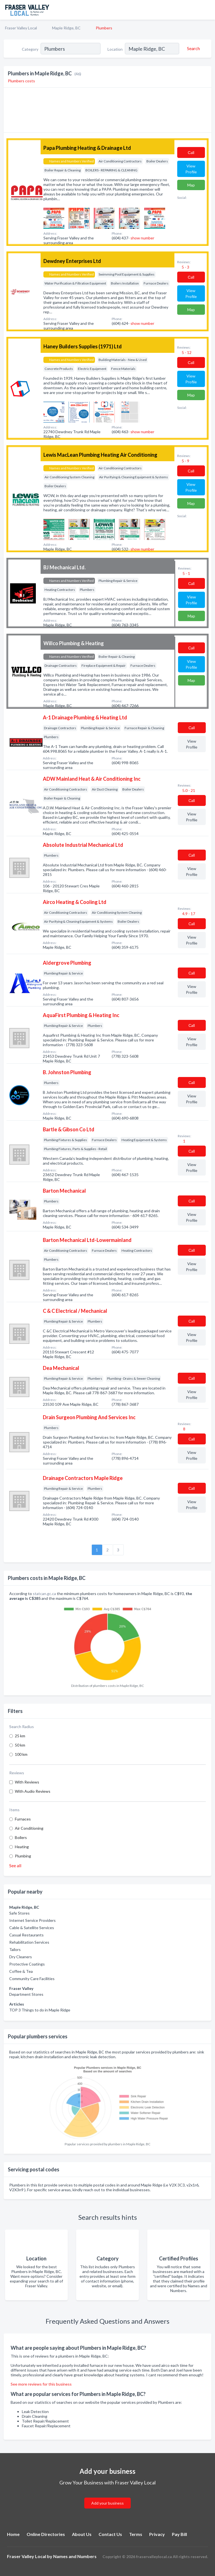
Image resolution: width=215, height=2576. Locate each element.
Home (13, 2534)
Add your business (107, 2503)
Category (30, 49)
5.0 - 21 (188, 790)
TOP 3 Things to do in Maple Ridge (39, 2010)
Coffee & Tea (21, 1971)
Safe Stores (19, 1913)
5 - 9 (185, 460)
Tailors (15, 1949)
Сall (191, 152)
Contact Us (110, 2534)
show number (142, 238)
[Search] (192, 48)
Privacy (157, 2534)
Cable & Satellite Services (31, 1927)
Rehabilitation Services (29, 1942)
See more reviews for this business (41, 2384)
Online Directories (46, 2534)
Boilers (21, 1837)
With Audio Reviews (32, 1791)
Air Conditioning (29, 1828)
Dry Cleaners (20, 1956)
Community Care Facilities (32, 1978)
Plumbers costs (21, 80)
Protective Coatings (27, 1964)
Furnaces (23, 1819)
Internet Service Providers (32, 1920)
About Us (82, 2534)
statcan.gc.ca (44, 1593)
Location (115, 49)
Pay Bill (179, 2534)
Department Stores (26, 1994)
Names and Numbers (75, 2556)
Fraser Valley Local (21, 27)
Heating (22, 1846)
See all (15, 1865)
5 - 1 (186, 573)
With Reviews (27, 1782)
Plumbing (23, 1856)
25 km (20, 1735)
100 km (21, 1754)
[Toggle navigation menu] (207, 9)
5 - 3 (185, 267)
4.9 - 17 (188, 913)
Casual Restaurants (26, 1934)
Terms (135, 2534)
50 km (20, 1745)
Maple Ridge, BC (66, 27)
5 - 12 (186, 352)
